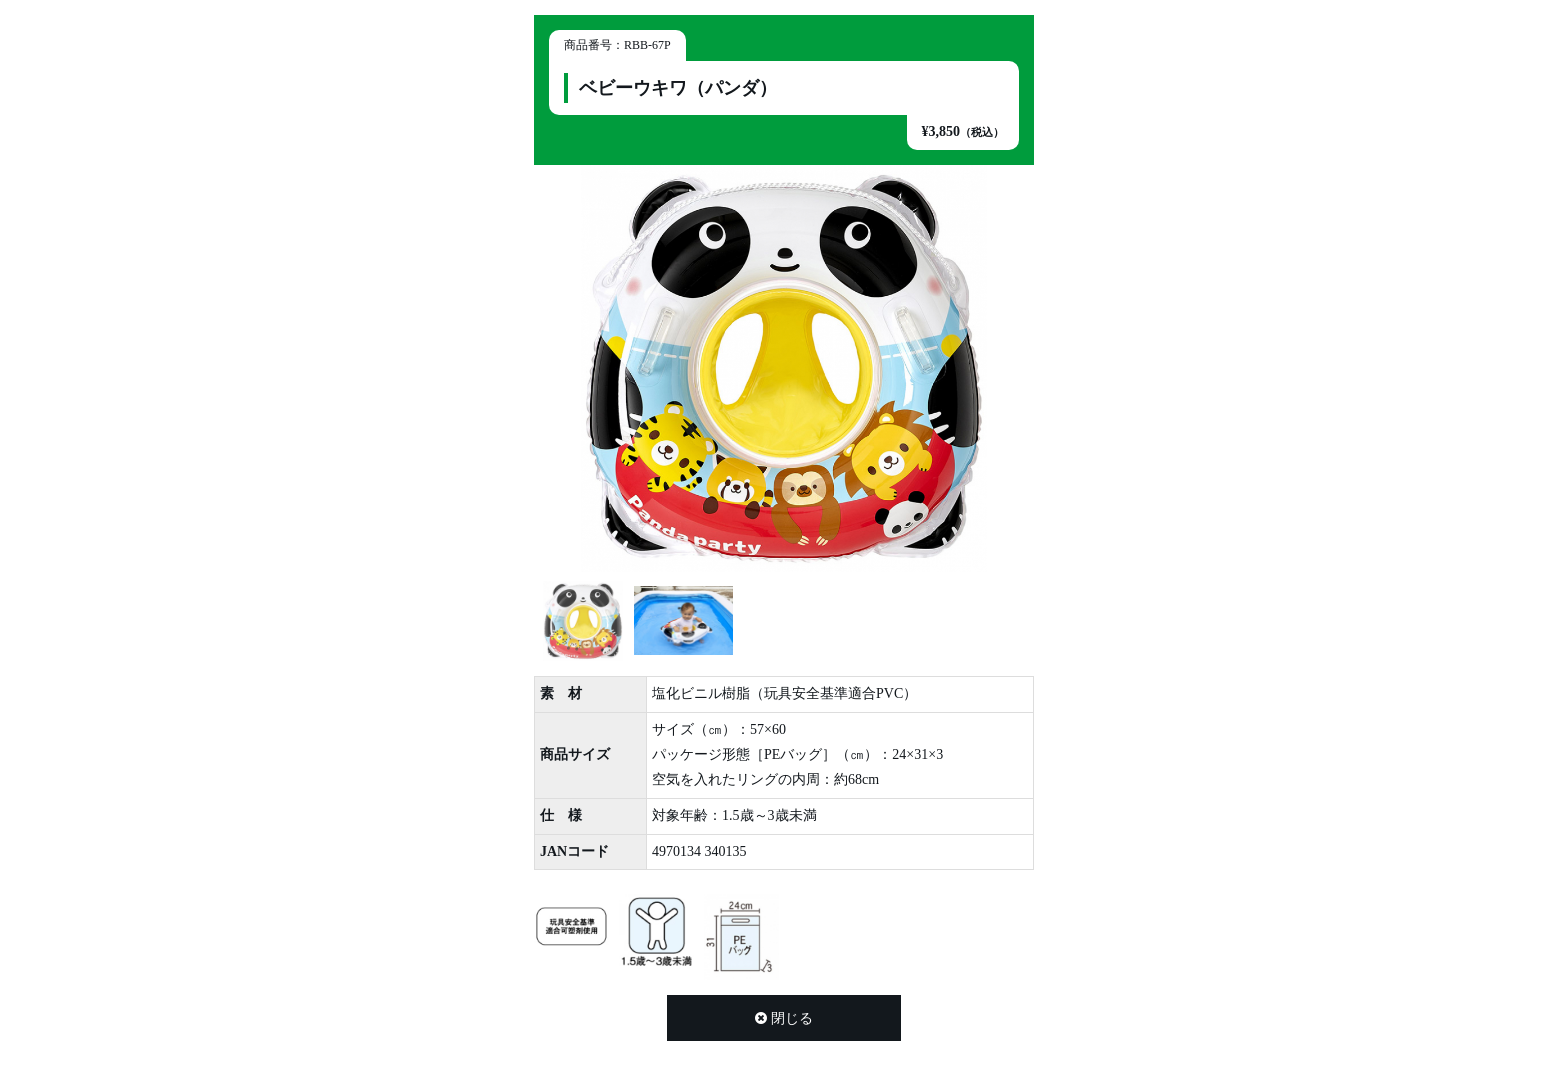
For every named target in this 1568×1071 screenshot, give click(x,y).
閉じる (784, 1018)
